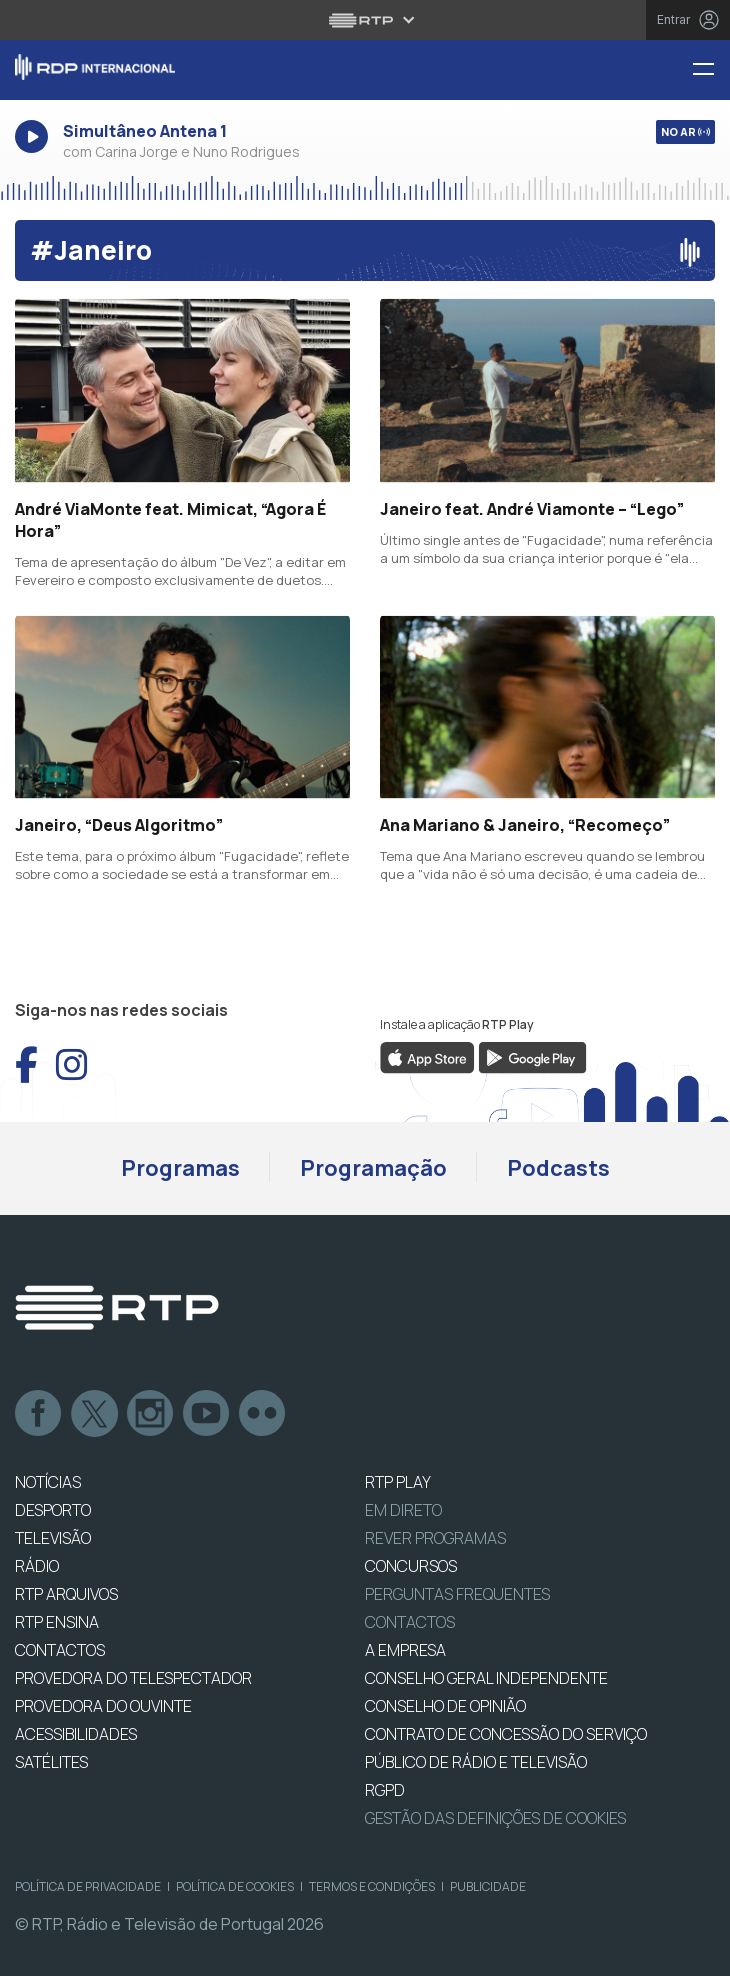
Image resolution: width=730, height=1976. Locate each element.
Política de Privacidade (88, 1886)
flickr (263, 1414)
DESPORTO (53, 1510)
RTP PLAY (398, 1482)
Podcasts (558, 1168)
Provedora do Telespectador (133, 1678)
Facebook (39, 1414)
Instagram (151, 1414)
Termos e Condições (372, 1886)
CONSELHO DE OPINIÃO (445, 1706)
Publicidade (488, 1886)
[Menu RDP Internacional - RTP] (711, 70)
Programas (180, 1168)
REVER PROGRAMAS (435, 1538)
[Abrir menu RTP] (365, 20)
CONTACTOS (60, 1650)
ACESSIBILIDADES (76, 1734)
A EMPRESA (405, 1650)
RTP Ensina (57, 1622)
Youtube (207, 1414)
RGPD (385, 1790)
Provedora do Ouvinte (103, 1706)
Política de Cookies (235, 1886)
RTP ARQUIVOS (66, 1594)
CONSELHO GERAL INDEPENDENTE (486, 1678)
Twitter (95, 1414)
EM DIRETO (403, 1510)
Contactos (410, 1622)
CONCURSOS (411, 1566)
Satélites (51, 1762)
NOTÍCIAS (48, 1482)
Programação (373, 1168)
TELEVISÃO (53, 1538)
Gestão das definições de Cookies (495, 1818)
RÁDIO (37, 1566)
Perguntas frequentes (457, 1594)
